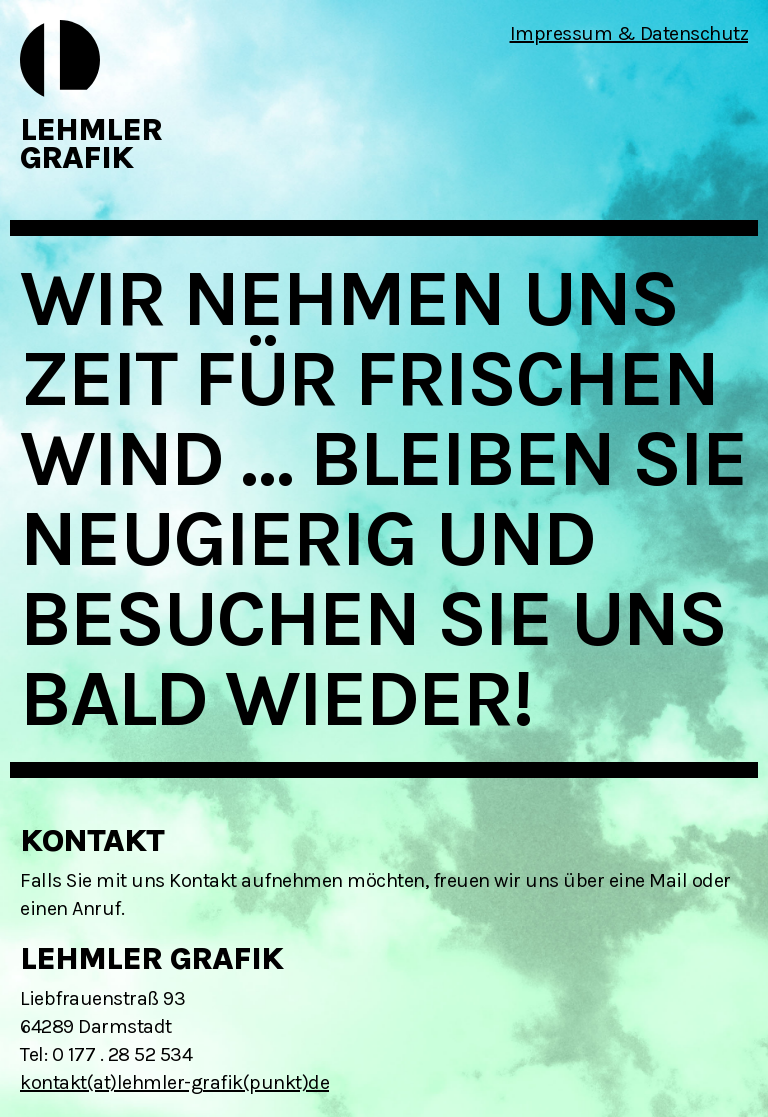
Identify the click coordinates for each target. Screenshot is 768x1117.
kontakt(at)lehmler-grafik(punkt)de (174, 1082)
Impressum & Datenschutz (629, 33)
